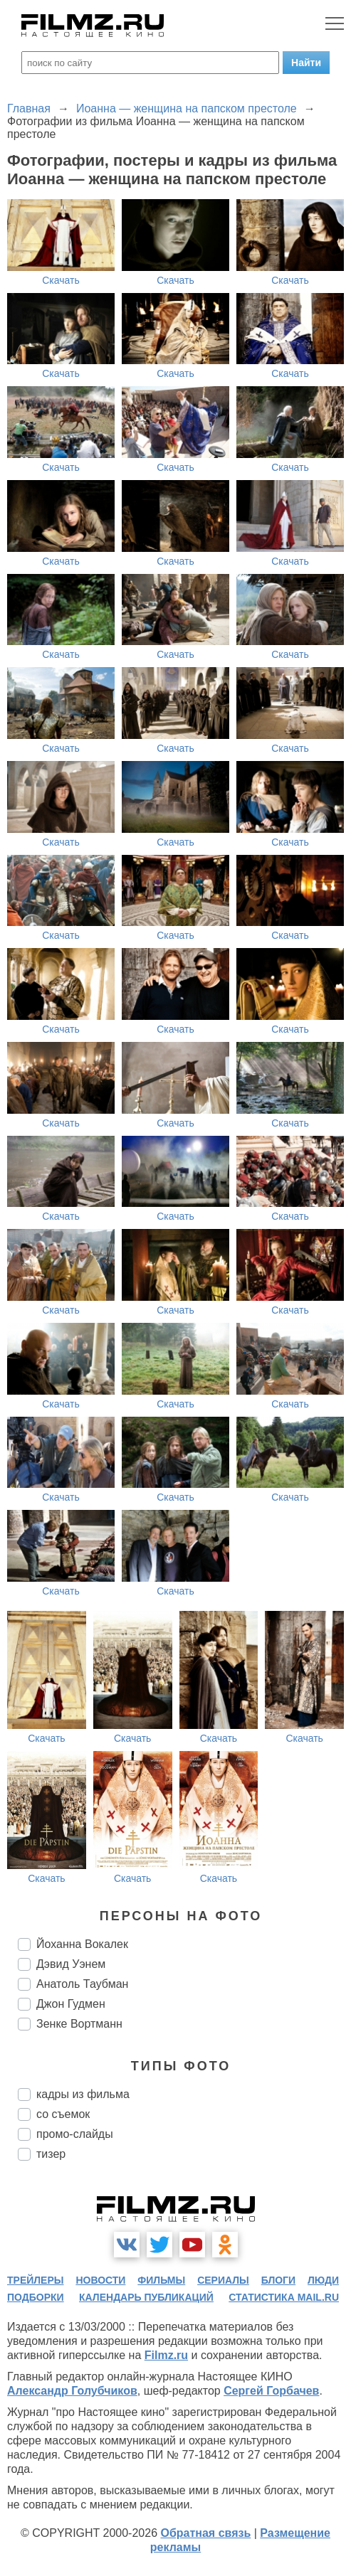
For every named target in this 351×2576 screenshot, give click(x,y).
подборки (35, 2297)
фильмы (161, 2280)
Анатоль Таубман (82, 1984)
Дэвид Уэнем (70, 1964)
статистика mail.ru (284, 2297)
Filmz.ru (166, 2355)
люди (323, 2280)
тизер (51, 2154)
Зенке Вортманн (79, 2024)
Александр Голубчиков (72, 2391)
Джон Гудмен (70, 2004)
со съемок (63, 2114)
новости (100, 2280)
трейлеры (35, 2280)
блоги (278, 2280)
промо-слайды (74, 2134)
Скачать (61, 280)
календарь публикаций (146, 2297)
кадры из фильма (83, 2094)
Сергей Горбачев (271, 2391)
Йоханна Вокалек (82, 1944)
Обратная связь (205, 2533)
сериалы (223, 2280)
